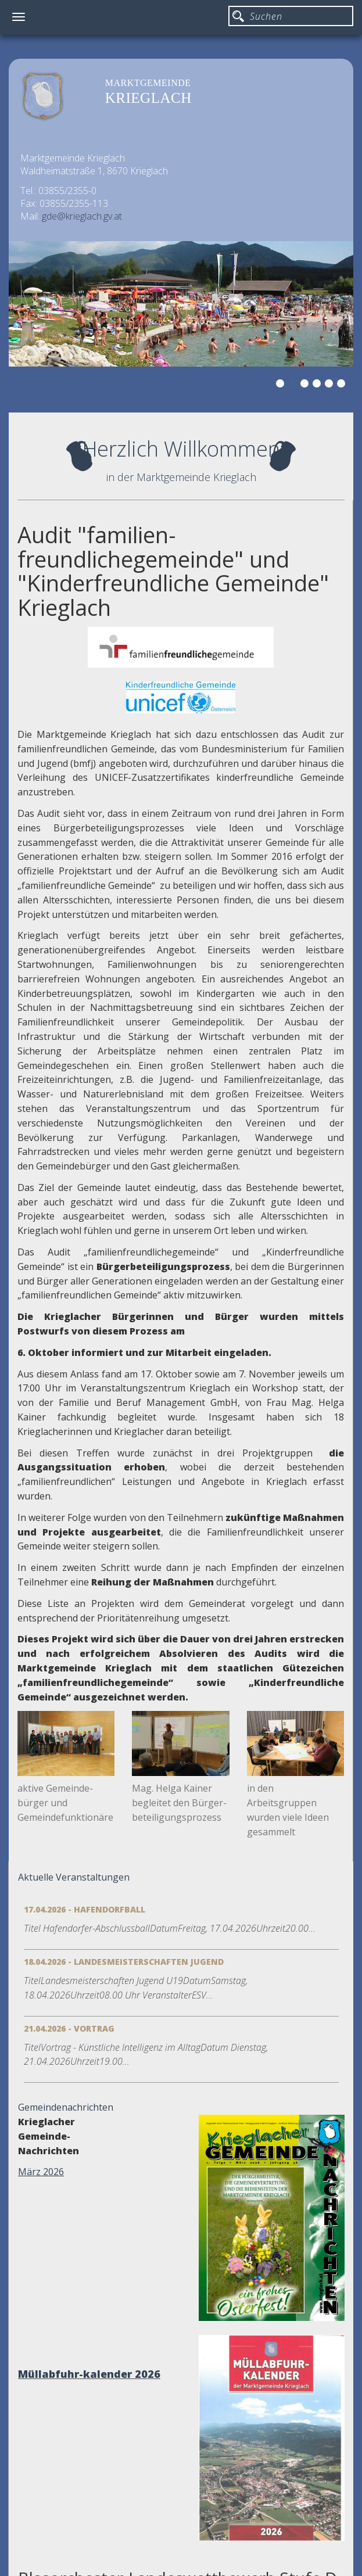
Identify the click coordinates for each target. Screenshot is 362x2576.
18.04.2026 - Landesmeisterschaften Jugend (124, 1961)
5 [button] (330, 385)
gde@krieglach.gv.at (82, 216)
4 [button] (318, 385)
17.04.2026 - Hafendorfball (84, 1909)
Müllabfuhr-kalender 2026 (89, 2374)
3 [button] (306, 385)
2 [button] (294, 385)
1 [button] (282, 385)
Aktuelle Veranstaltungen (74, 1877)
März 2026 (41, 2171)
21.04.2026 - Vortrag (69, 2028)
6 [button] (343, 385)
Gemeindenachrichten (65, 2107)
